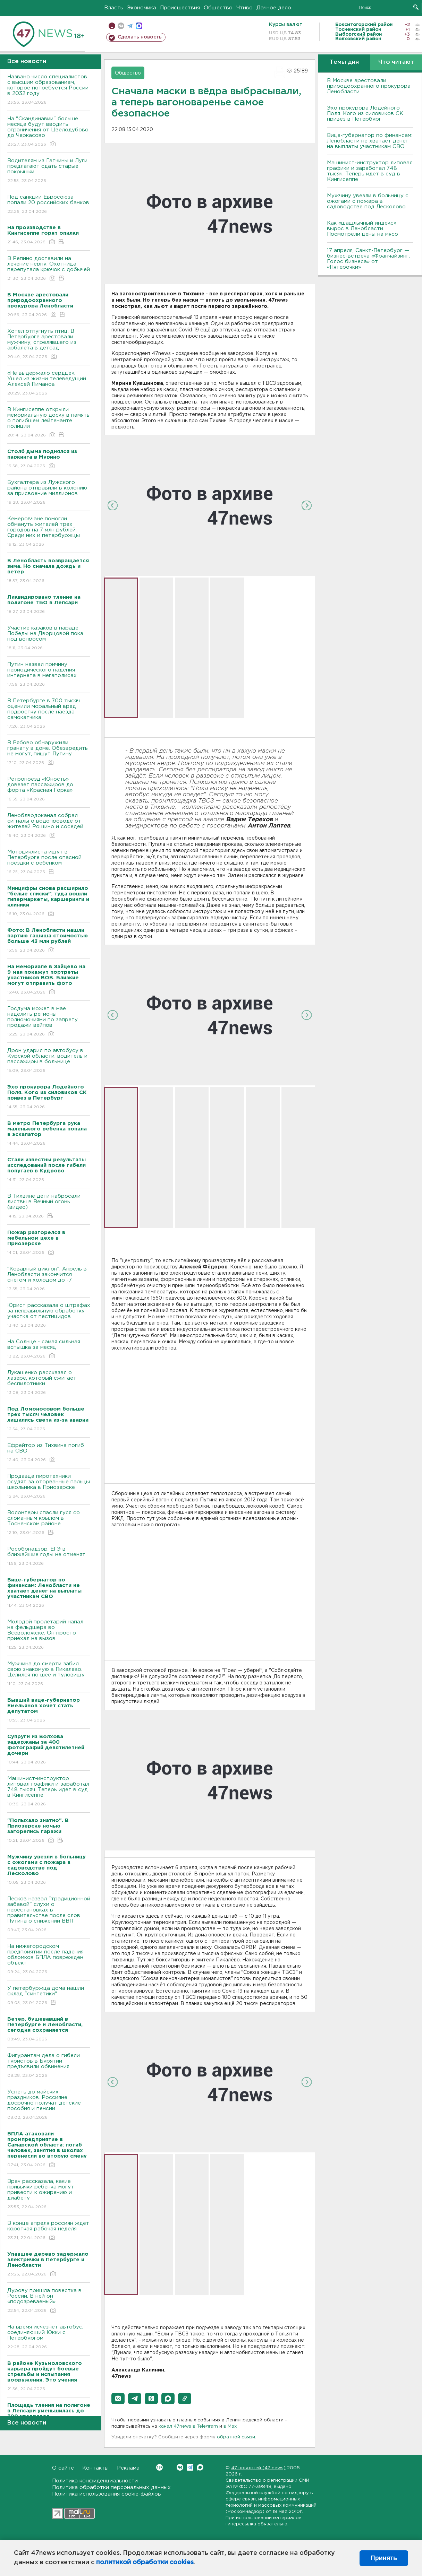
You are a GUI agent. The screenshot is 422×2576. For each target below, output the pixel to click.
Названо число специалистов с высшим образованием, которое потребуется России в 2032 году (48, 90)
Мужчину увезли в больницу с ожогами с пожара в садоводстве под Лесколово (367, 201)
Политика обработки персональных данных (111, 2487)
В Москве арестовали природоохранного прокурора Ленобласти (369, 86)
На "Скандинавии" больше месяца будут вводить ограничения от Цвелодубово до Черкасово (48, 131)
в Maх (230, 2426)
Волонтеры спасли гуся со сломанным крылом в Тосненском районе (48, 1523)
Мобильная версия (112, 26)
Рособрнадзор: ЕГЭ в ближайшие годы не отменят (48, 1557)
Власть (113, 8)
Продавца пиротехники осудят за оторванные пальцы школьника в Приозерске (48, 1486)
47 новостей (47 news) (258, 2468)
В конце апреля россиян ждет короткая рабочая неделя (48, 2231)
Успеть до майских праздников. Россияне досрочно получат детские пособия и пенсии (48, 2105)
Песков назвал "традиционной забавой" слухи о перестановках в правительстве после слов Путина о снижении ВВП (48, 1915)
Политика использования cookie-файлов (106, 2494)
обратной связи (236, 2437)
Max (200, 2467)
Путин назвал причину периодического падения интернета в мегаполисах (48, 674)
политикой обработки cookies (145, 2562)
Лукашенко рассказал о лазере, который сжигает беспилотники (48, 1383)
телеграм (130, 26)
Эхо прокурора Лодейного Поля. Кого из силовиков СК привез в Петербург (365, 113)
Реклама (128, 2468)
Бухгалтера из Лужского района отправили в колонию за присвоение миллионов (48, 492)
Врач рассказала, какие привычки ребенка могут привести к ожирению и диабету (48, 2194)
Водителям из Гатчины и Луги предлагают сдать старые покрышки (48, 171)
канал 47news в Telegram (188, 2426)
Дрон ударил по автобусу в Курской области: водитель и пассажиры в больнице (48, 1061)
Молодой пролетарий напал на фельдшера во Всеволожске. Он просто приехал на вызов (48, 1635)
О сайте (63, 2468)
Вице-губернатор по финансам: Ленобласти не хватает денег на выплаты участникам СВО (369, 141)
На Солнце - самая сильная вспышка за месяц (48, 1349)
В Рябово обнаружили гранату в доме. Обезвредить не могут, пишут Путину (48, 753)
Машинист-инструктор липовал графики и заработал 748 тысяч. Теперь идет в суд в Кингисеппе (48, 1791)
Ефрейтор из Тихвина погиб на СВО (48, 1453)
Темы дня (344, 62)
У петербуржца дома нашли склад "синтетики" (48, 1996)
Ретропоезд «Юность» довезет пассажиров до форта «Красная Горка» (48, 789)
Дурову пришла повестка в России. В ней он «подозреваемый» (48, 2301)
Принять (384, 2558)
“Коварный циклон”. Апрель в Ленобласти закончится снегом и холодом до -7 (48, 1279)
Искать (416, 7)
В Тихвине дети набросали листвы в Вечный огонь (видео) (48, 1206)
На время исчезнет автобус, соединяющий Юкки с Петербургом (48, 2337)
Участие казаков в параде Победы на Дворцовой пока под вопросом (48, 638)
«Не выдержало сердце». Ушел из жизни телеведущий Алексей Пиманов (48, 383)
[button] (118, 2398)
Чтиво (244, 8)
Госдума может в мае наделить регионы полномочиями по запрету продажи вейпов (48, 1021)
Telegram (190, 2467)
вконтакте (121, 26)
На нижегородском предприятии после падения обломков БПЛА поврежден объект (48, 1959)
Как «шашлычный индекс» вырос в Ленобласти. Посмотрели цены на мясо (363, 228)
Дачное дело (273, 8)
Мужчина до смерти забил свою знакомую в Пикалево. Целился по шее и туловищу (48, 1674)
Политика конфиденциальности (95, 2481)
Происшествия (180, 8)
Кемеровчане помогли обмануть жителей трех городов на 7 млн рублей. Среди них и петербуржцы (48, 532)
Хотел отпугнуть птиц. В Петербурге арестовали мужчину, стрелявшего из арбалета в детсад (48, 344)
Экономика (141, 8)
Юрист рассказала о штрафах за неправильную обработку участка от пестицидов (48, 1315)
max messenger (139, 26)
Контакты (95, 2468)
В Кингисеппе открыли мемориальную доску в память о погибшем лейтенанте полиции (48, 422)
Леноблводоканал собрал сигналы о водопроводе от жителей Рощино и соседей (48, 826)
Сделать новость (140, 37)
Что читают (396, 62)
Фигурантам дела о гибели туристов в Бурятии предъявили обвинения (48, 2066)
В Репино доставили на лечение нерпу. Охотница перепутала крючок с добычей (48, 268)
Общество (218, 8)
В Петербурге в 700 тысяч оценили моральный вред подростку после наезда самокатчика (48, 714)
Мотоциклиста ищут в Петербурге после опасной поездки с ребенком (48, 862)
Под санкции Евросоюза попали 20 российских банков (48, 205)
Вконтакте (159, 2467)
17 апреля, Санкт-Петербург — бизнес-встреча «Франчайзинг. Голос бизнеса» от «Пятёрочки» (368, 258)
